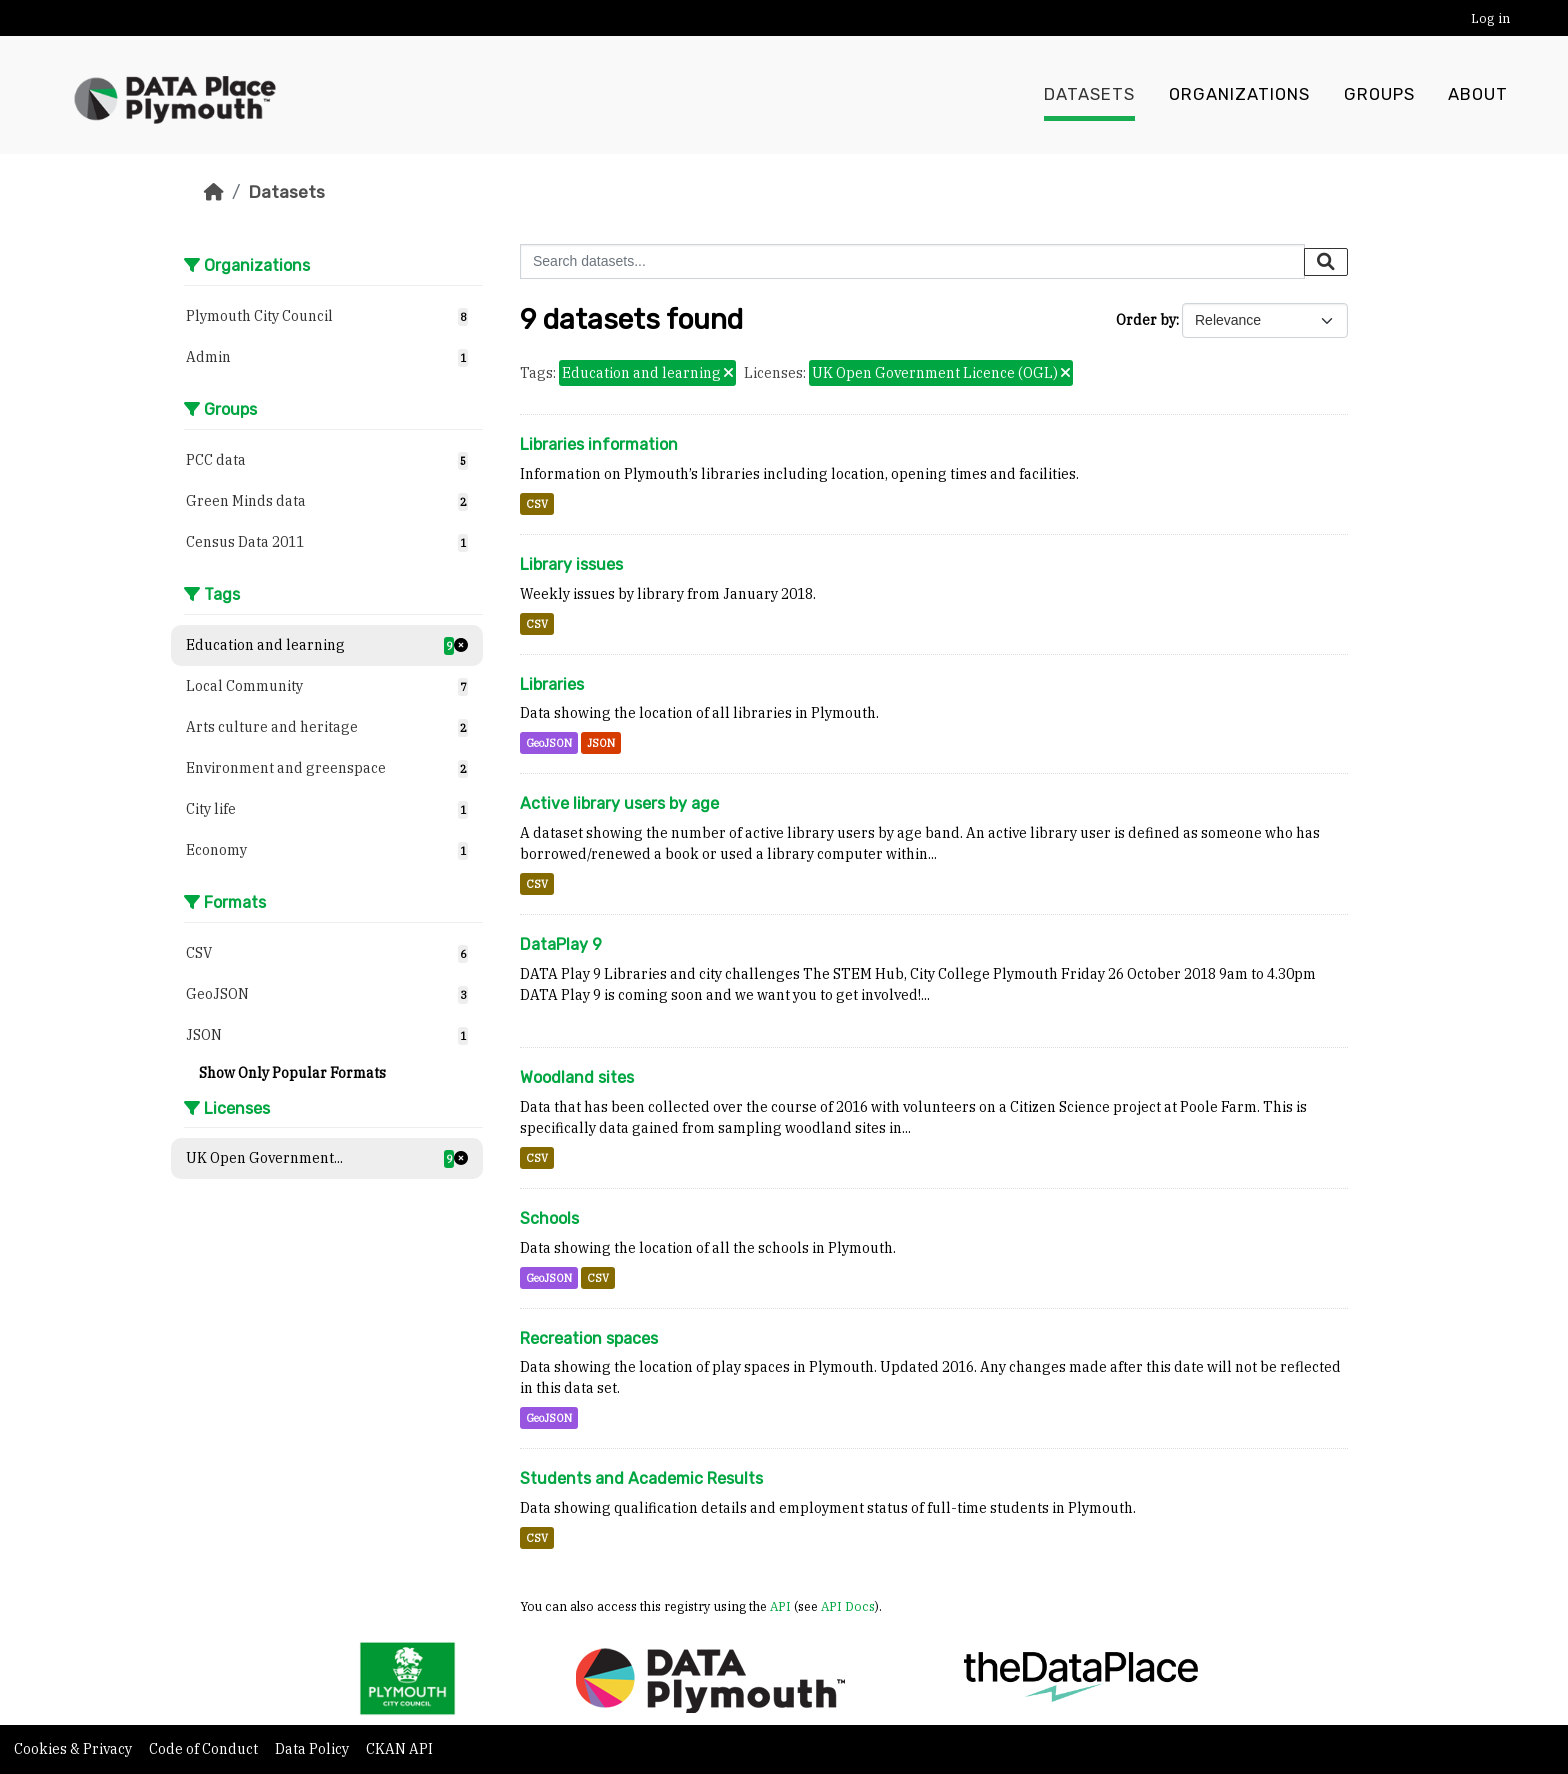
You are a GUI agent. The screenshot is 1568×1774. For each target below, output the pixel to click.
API (780, 1606)
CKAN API (399, 1749)
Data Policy (313, 1749)
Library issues (571, 564)
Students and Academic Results (641, 1478)
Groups (1379, 95)
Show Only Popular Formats (292, 1073)
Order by (1146, 320)
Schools (549, 1218)
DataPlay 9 (561, 944)
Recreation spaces (589, 1338)
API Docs (848, 1606)
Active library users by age (619, 803)
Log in (1490, 18)
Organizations (1239, 95)
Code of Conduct (205, 1749)
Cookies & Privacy (74, 1749)
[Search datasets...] (912, 261)
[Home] (214, 192)
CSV (537, 504)
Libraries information (599, 444)
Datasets (1089, 95)
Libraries (552, 684)
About (1478, 95)
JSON (601, 743)
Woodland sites (577, 1077)
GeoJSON (549, 743)
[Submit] (1326, 262)
